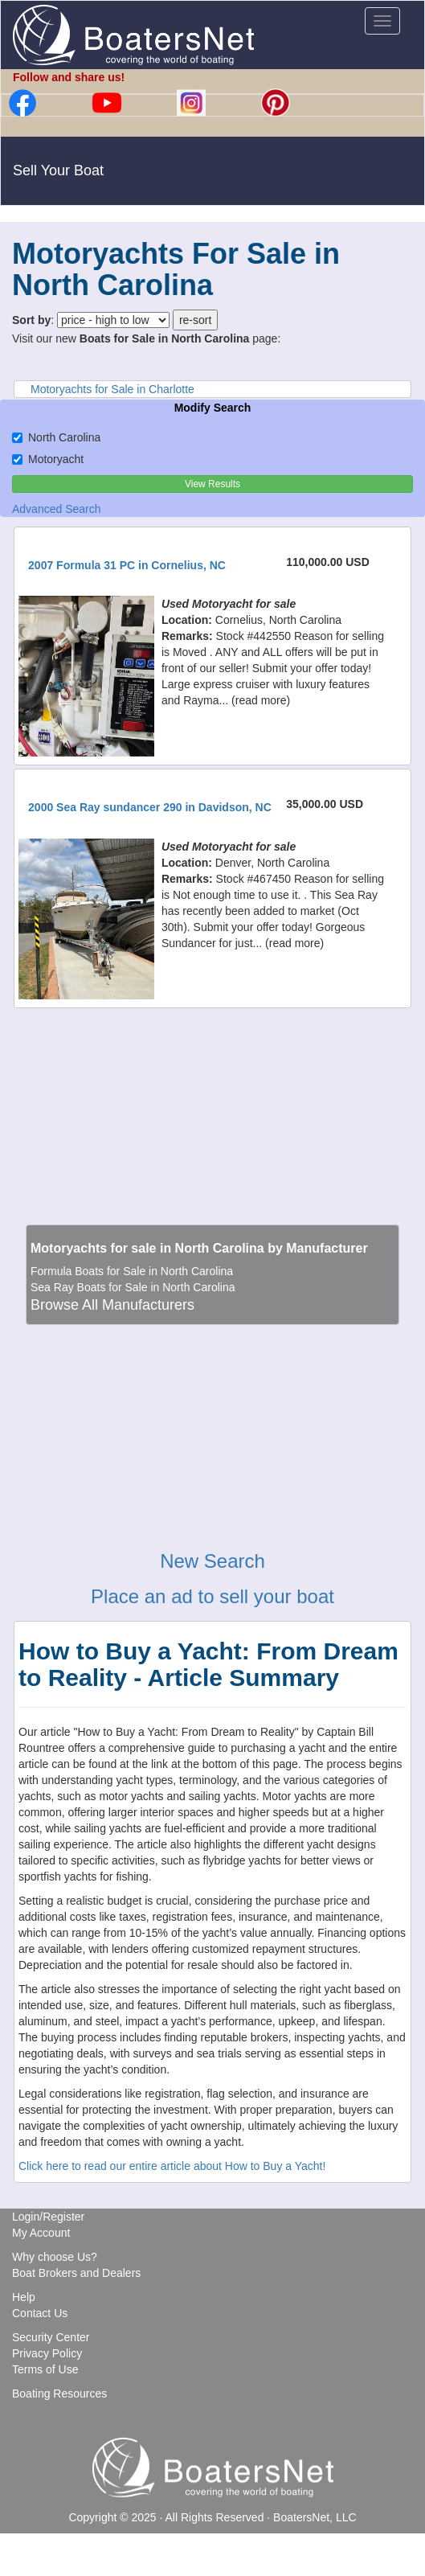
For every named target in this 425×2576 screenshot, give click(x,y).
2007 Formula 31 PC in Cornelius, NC (127, 565)
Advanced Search (56, 508)
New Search (212, 1561)
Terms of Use (45, 2369)
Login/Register (48, 2216)
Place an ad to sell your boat (212, 1596)
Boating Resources (59, 2393)
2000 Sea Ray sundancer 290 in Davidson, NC (150, 807)
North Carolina (56, 437)
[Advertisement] (212, 1110)
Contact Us (39, 2313)
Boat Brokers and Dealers (76, 2272)
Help (23, 2297)
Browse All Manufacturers (112, 1305)
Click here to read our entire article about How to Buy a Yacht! (171, 2166)
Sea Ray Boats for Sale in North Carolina (133, 1287)
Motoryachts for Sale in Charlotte (112, 389)
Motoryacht (48, 459)
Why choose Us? (54, 2256)
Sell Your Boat (58, 170)
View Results (212, 484)
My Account (41, 2232)
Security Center (50, 2337)
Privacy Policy (47, 2353)
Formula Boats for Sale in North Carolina (132, 1271)
